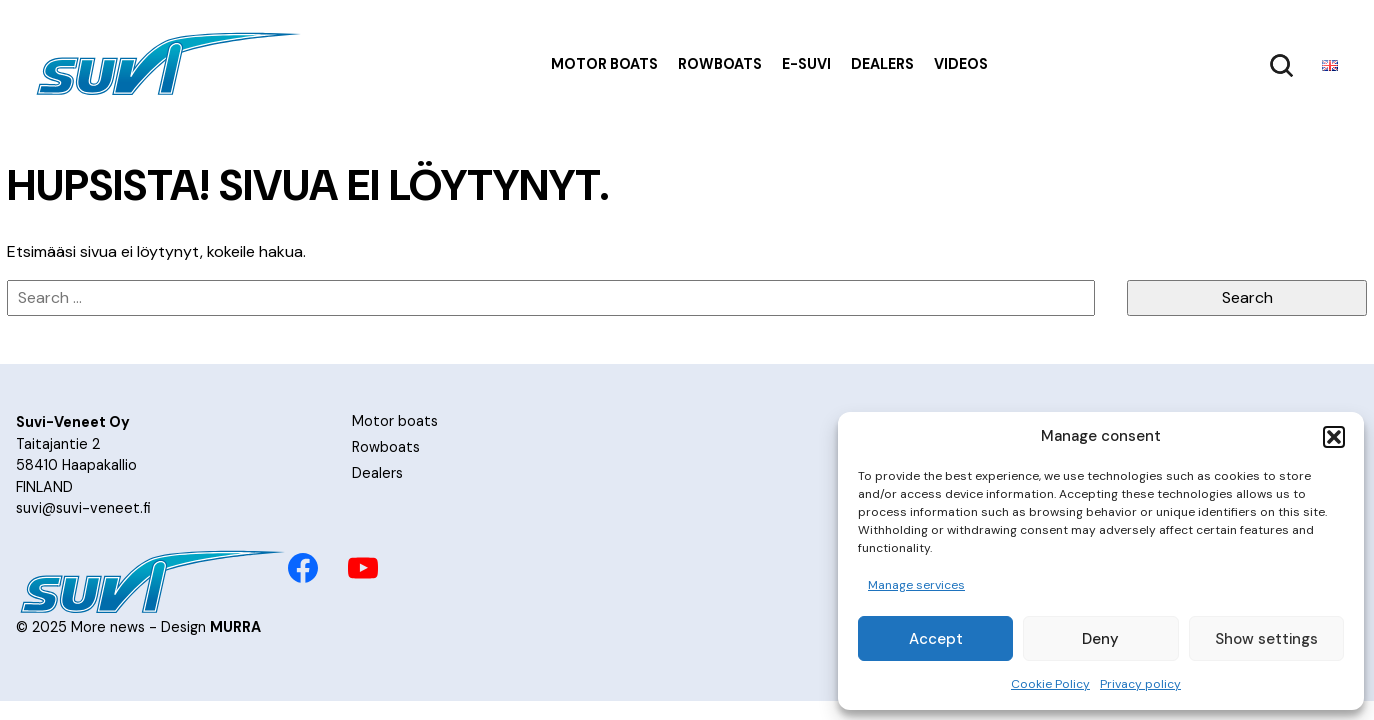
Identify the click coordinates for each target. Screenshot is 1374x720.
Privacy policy (1140, 684)
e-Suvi (806, 64)
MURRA (235, 627)
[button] (1334, 437)
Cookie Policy (1050, 684)
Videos (961, 64)
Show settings (1266, 639)
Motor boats (604, 64)
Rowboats (720, 64)
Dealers (882, 64)
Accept (936, 639)
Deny (1100, 639)
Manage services (916, 585)
